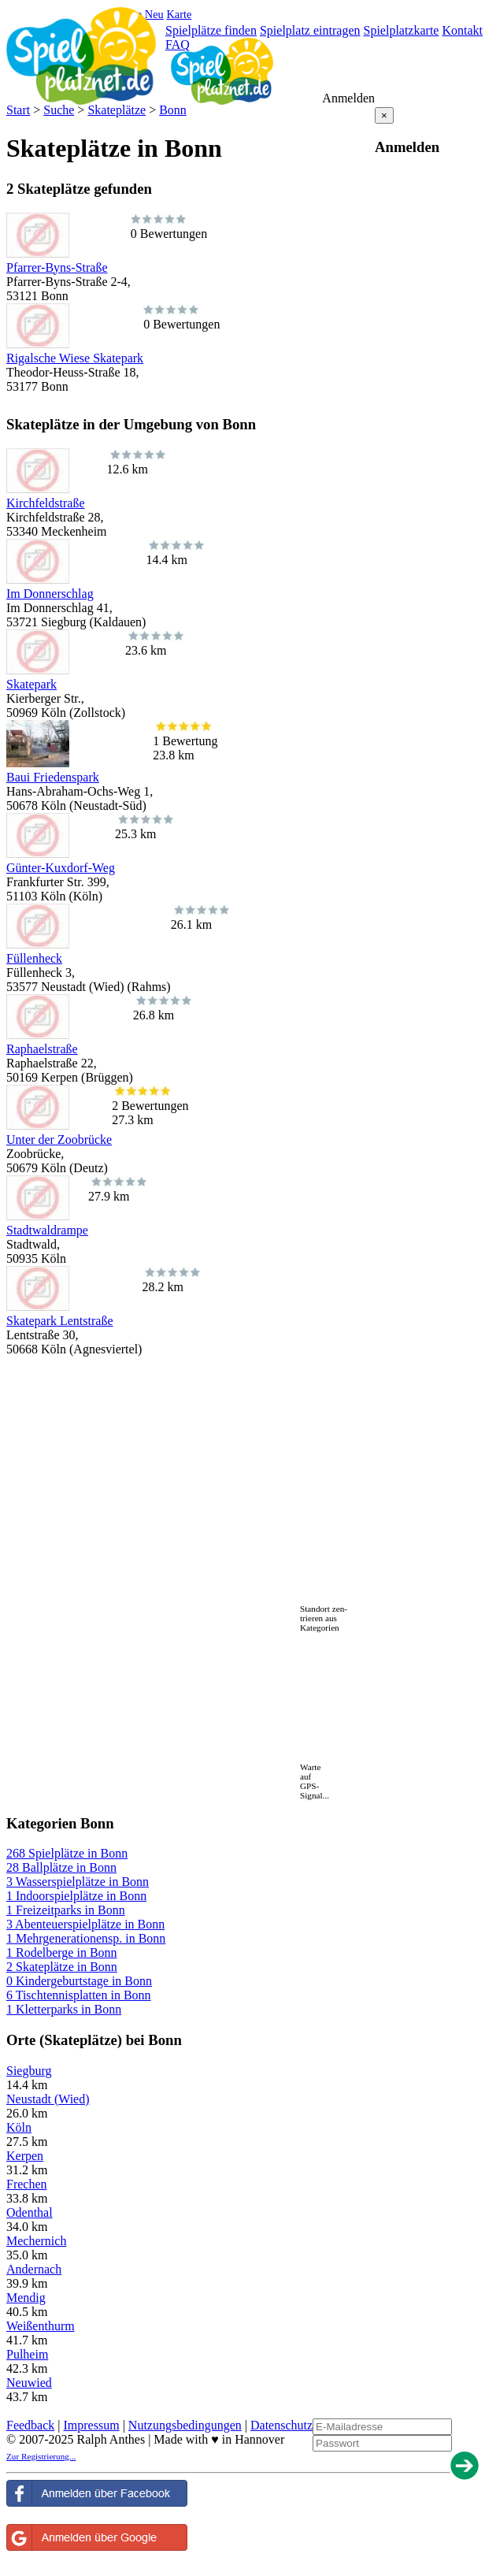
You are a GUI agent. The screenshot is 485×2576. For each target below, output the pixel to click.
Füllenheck (34, 958)
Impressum (92, 2425)
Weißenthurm (40, 2326)
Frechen (26, 2184)
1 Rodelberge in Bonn (61, 1952)
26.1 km (200, 917)
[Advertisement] (190, 1380)
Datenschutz (281, 2425)
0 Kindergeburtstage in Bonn (79, 1981)
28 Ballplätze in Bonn (61, 1867)
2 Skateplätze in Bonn (61, 1966)
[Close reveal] (384, 115)
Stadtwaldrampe (47, 1230)
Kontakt (462, 30)
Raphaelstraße (42, 1049)
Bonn (173, 110)
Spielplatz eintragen (310, 30)
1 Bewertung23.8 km (185, 741)
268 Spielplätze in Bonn (67, 1853)
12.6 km (136, 462)
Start (18, 110)
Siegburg (28, 2070)
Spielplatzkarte (401, 30)
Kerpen (24, 2155)
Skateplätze (116, 110)
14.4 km (175, 552)
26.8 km (162, 1008)
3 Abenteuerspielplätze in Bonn (85, 1924)
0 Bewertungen (169, 226)
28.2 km (171, 1280)
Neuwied (29, 2382)
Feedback (30, 2425)
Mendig (26, 2297)
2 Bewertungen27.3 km (150, 1106)
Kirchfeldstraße (45, 503)
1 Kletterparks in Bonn (63, 2009)
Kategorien (319, 1627)
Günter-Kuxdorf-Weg (60, 867)
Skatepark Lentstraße (59, 1320)
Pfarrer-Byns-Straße (57, 267)
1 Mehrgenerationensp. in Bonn (85, 1938)
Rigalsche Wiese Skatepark (74, 358)
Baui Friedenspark (52, 777)
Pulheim (27, 2354)
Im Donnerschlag (50, 593)
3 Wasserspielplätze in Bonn (77, 1881)
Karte (178, 14)
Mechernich (36, 2241)
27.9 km (117, 1189)
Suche (58, 110)
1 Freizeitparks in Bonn (65, 1910)
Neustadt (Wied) (48, 2099)
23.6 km (154, 643)
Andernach (33, 2269)
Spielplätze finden (211, 30)
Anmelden (348, 98)
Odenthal (29, 2212)
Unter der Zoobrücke (59, 1139)
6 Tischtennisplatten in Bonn (78, 1995)
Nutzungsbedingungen (185, 2425)
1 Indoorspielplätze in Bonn (76, 1895)
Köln (18, 2127)
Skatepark (31, 684)
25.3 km (144, 827)
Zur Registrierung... (41, 2456)
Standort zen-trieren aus (323, 1613)
